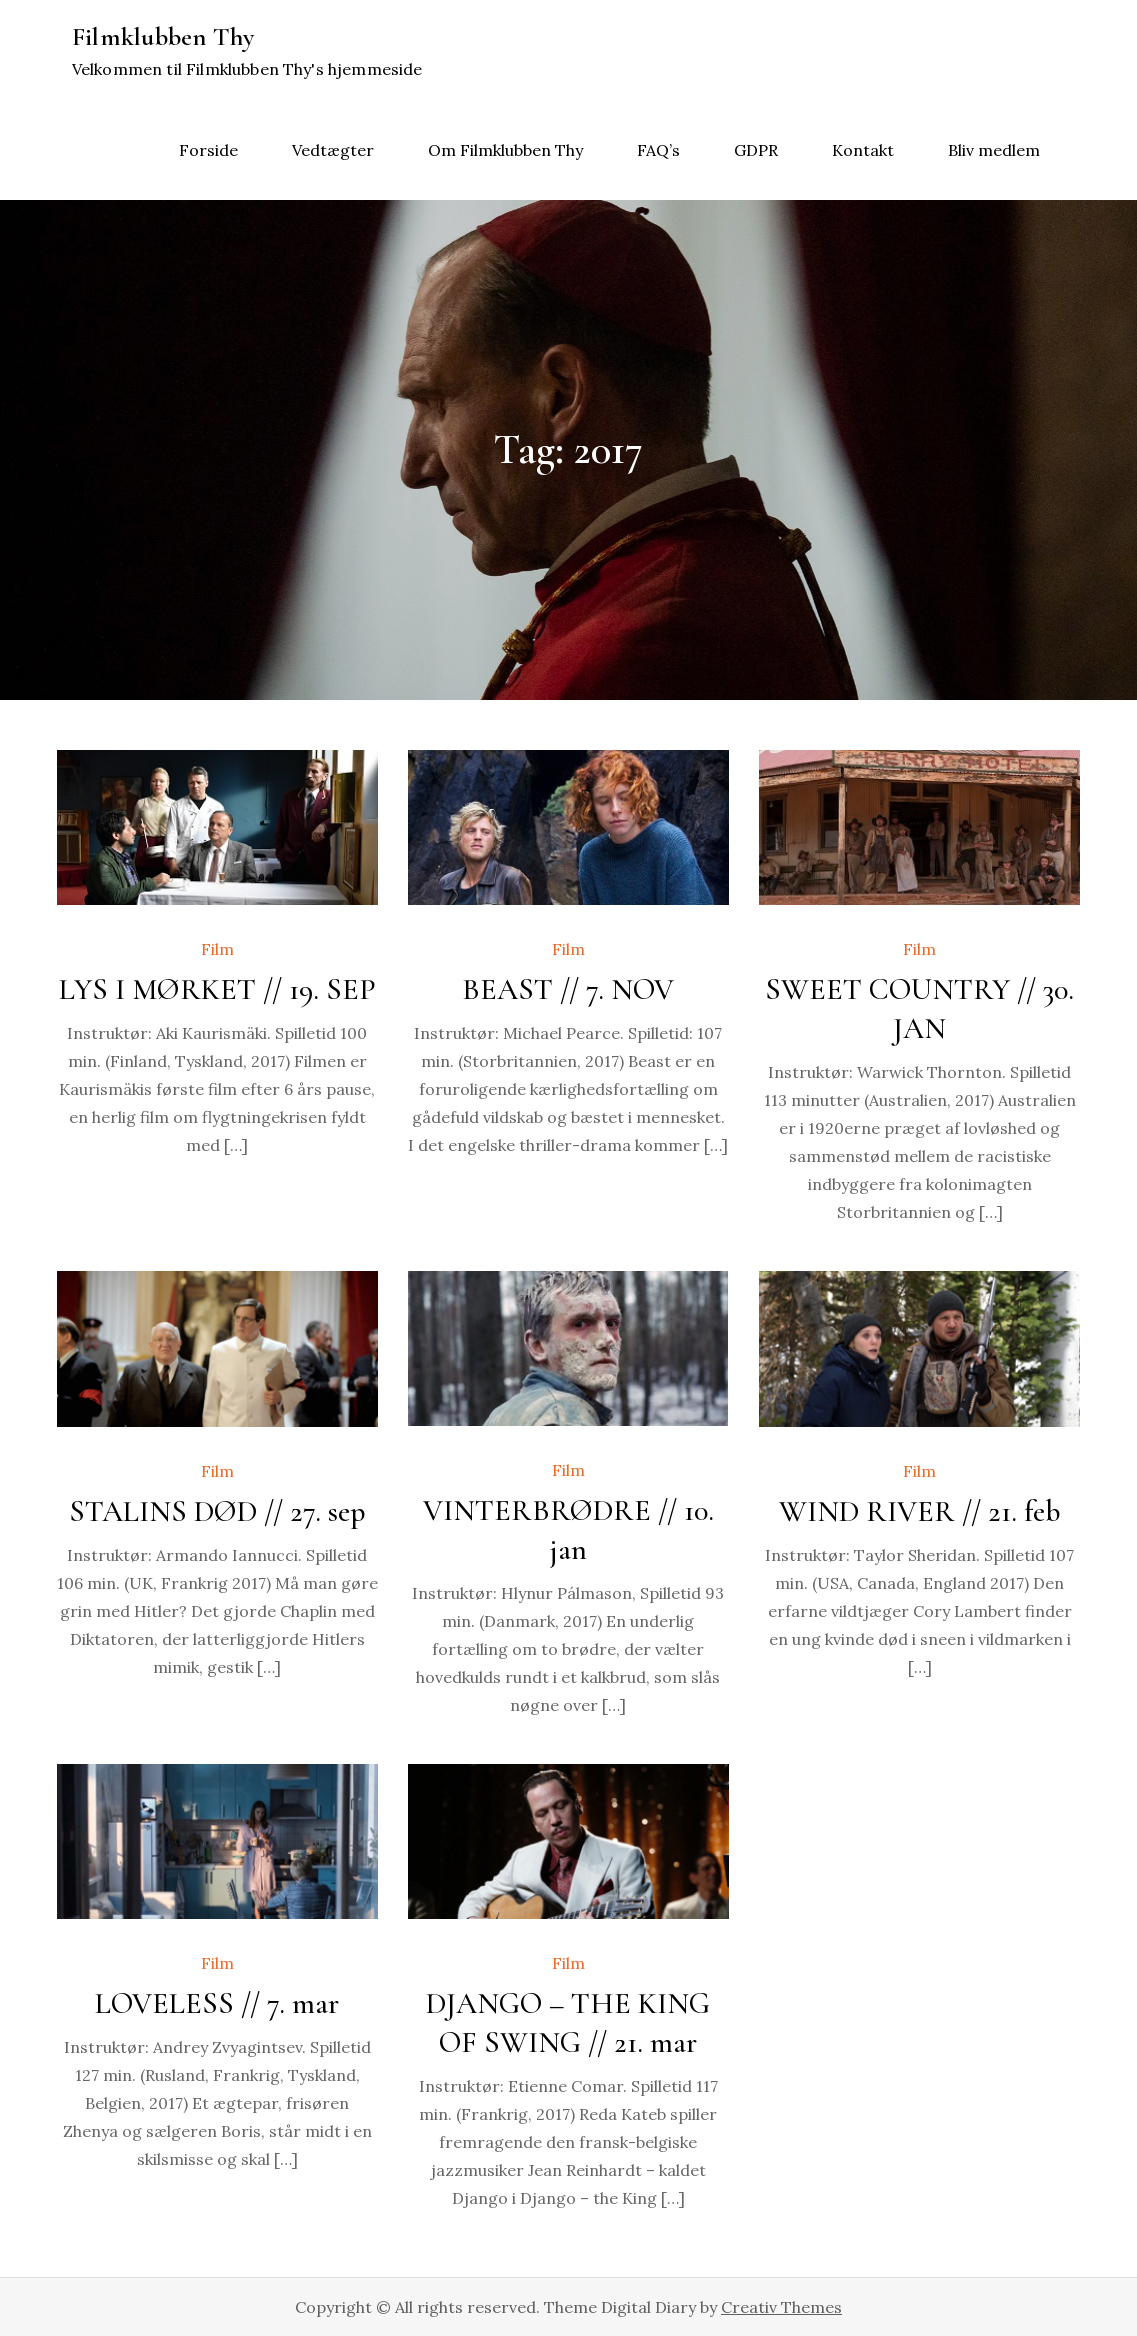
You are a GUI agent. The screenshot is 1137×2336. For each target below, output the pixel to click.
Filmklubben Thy (163, 36)
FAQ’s (658, 150)
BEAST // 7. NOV (568, 989)
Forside (208, 150)
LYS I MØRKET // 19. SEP (217, 989)
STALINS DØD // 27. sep (217, 1511)
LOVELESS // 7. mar (217, 2003)
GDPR (756, 150)
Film (217, 949)
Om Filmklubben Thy (505, 150)
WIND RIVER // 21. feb (920, 1511)
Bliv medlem (994, 150)
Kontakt (863, 150)
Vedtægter (333, 150)
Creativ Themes (781, 2307)
